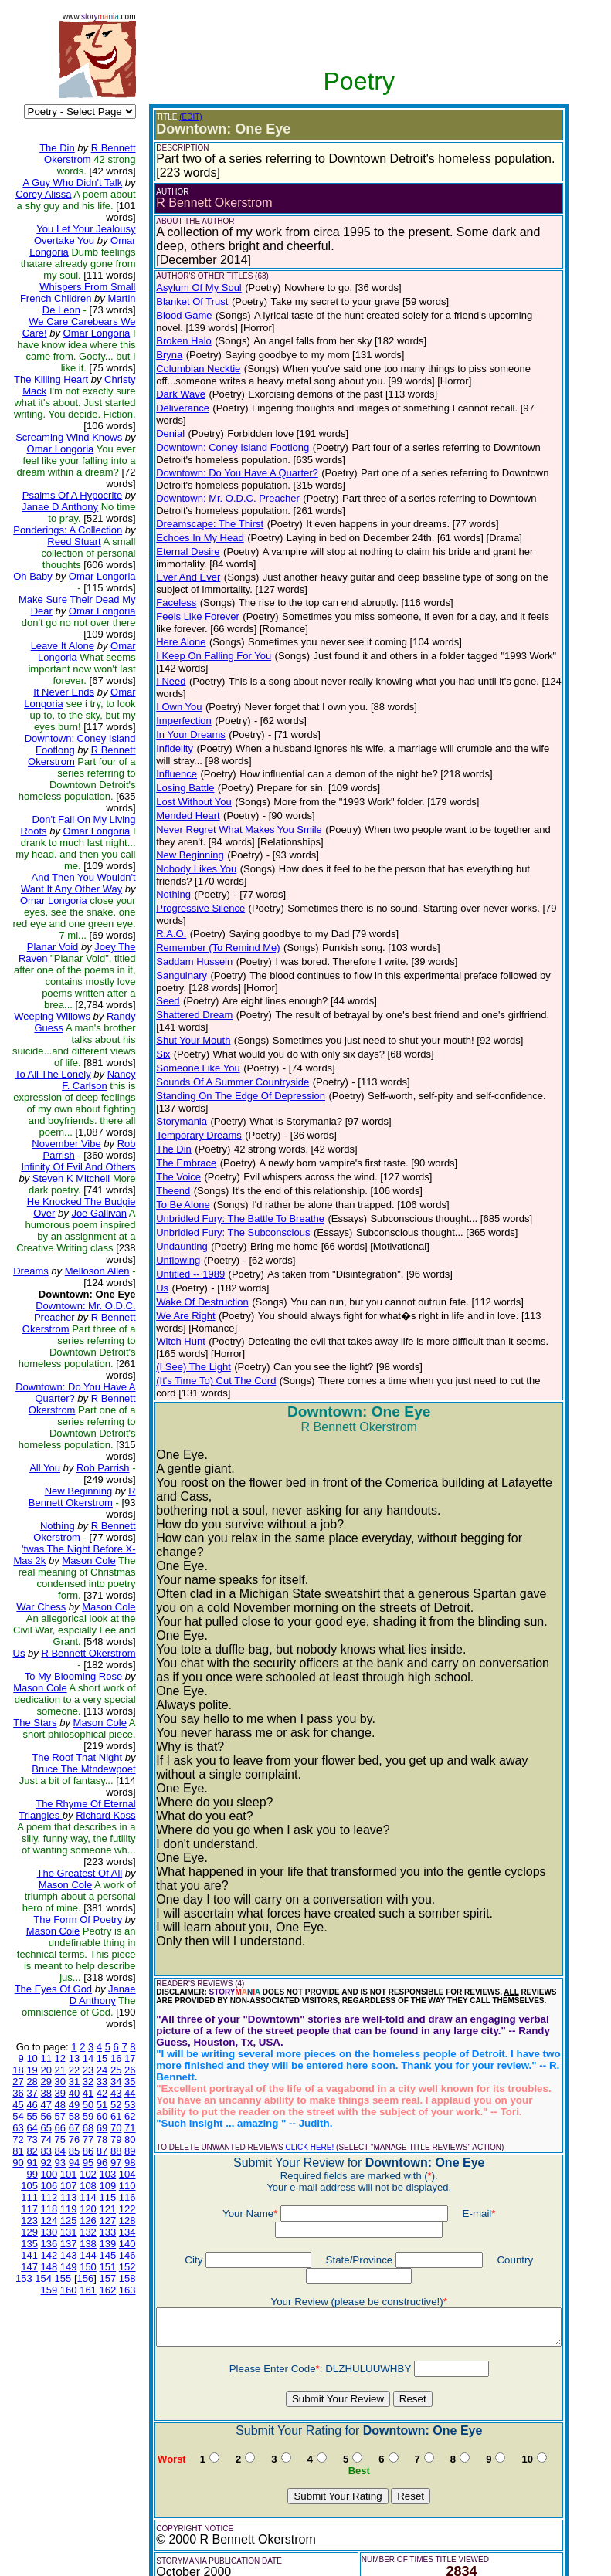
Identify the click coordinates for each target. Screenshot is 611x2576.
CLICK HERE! (297, 2064)
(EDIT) (178, 117)
